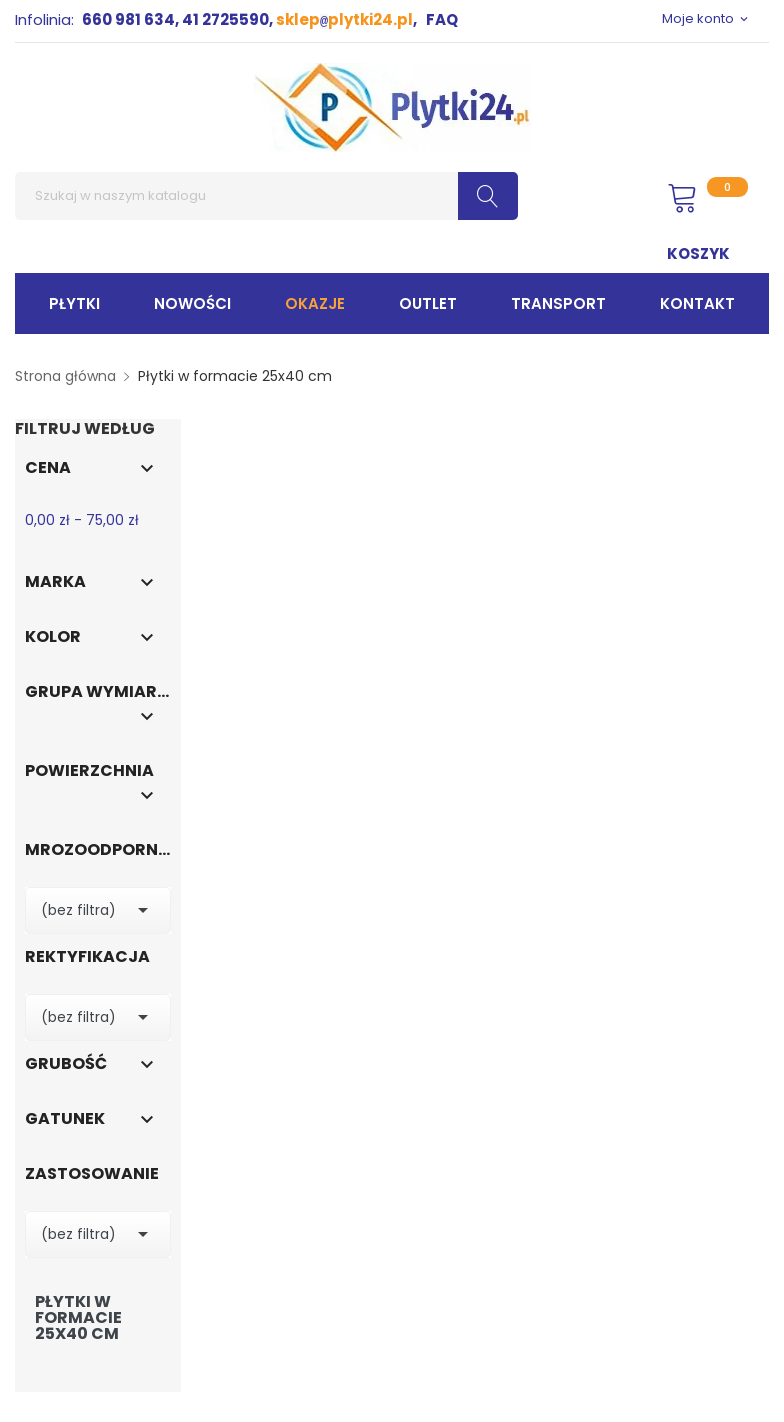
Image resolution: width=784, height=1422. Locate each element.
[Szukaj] (266, 196)
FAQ (442, 19)
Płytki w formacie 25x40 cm (78, 1318)
